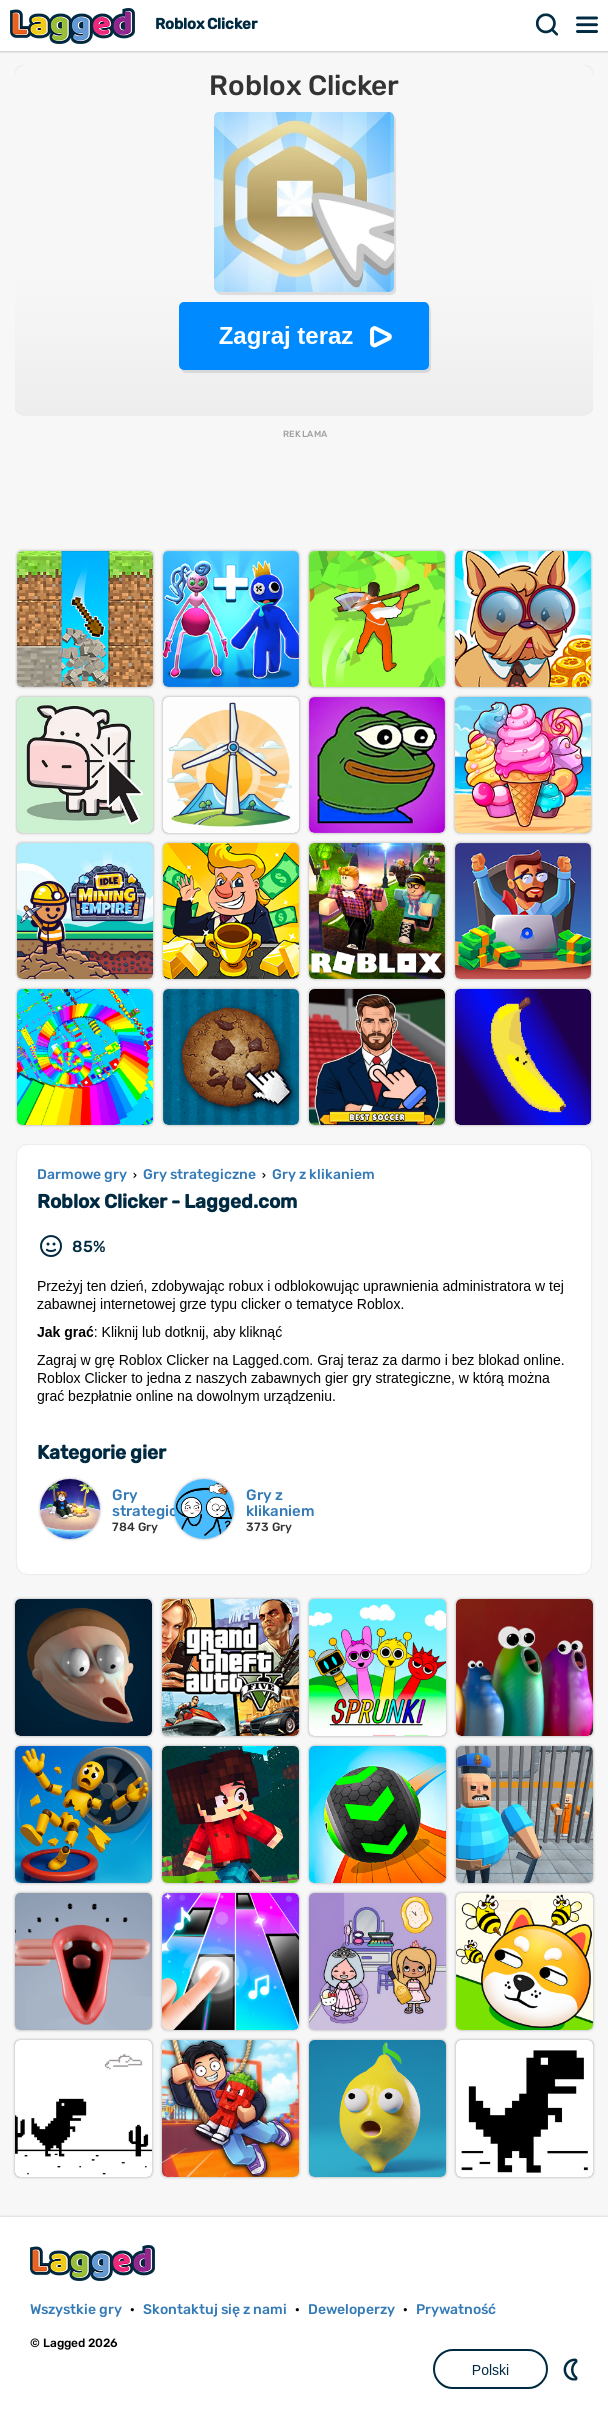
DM (573, 2369)
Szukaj (548, 25)
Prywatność (456, 2309)
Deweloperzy (351, 2309)
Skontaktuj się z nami (215, 2309)
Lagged (75, 25)
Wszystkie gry (76, 2309)
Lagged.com (95, 2262)
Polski (490, 2370)
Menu (588, 25)
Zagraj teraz (286, 335)
